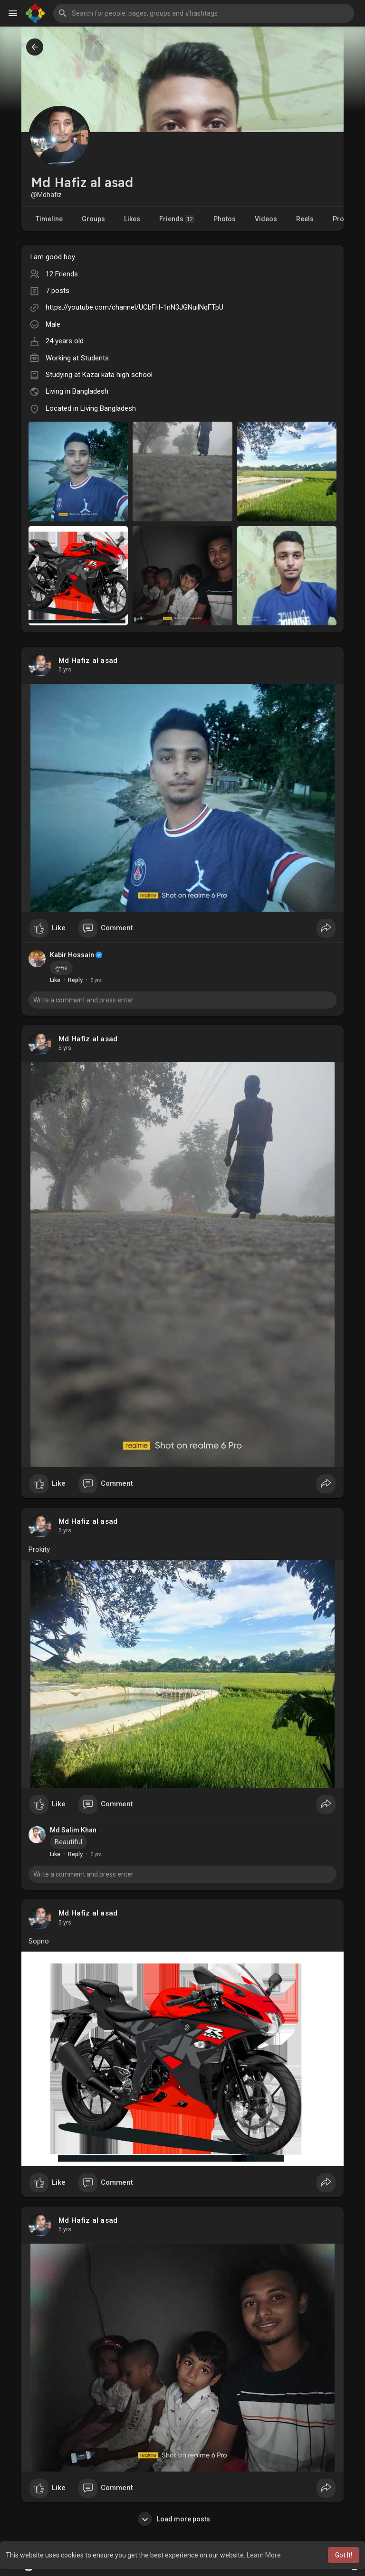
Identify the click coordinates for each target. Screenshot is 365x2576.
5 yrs (64, 669)
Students (95, 358)
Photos (224, 219)
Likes (132, 219)
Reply (75, 980)
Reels (305, 219)
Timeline (49, 219)
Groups (93, 219)
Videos (266, 219)
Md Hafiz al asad (87, 660)
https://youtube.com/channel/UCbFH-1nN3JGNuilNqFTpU (134, 307)
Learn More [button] (264, 2555)
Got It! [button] (343, 2555)
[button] (203, 13)
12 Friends (62, 274)
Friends (176, 219)
